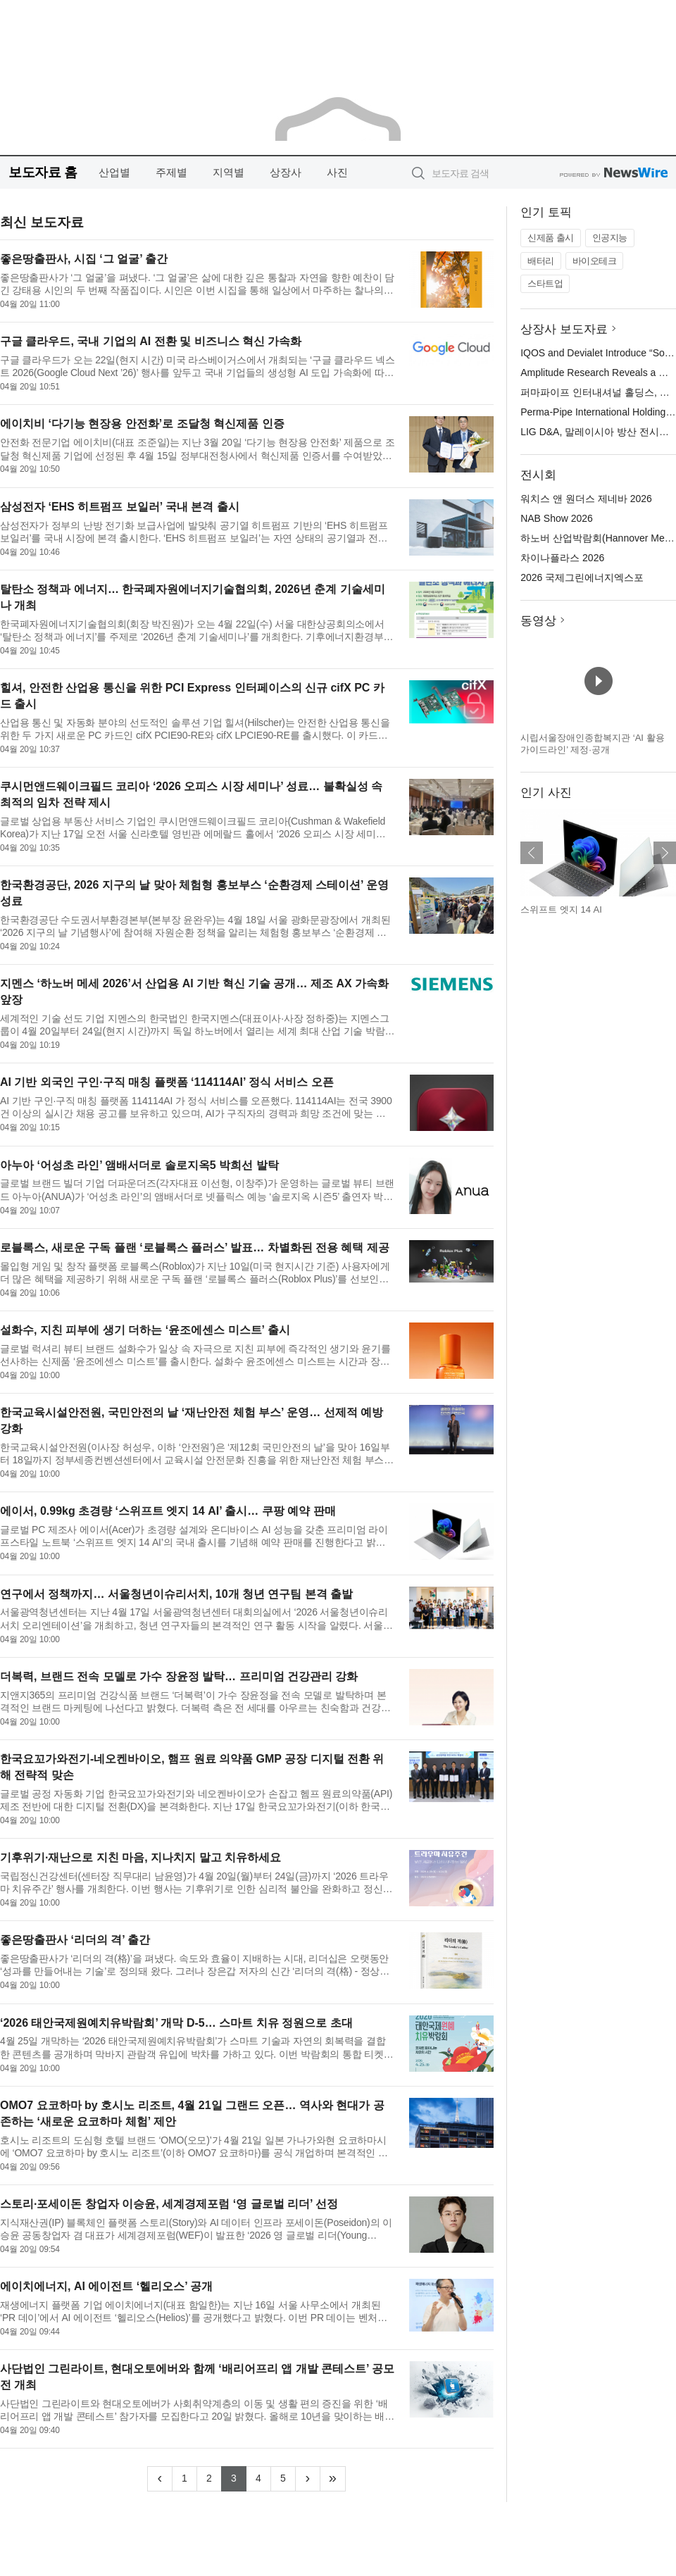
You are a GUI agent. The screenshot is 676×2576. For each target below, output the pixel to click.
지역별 (228, 172)
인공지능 (609, 237)
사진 (337, 172)
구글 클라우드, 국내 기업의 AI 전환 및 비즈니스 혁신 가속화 (150, 341)
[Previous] (160, 2478)
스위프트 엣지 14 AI (561, 909)
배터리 (540, 261)
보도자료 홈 (42, 172)
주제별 (171, 172)
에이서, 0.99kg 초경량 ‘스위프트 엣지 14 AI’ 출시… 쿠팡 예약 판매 (168, 1511)
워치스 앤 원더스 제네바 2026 (586, 498)
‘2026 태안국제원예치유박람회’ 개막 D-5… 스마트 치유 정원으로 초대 (176, 2023)
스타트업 (545, 283)
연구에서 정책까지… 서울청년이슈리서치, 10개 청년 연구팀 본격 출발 (176, 1594)
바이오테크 (594, 261)
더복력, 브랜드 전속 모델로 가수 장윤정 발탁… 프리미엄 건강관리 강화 (179, 1676)
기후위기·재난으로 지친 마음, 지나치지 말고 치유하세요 (140, 1857)
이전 (531, 853)
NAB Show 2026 (556, 518)
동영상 (538, 620)
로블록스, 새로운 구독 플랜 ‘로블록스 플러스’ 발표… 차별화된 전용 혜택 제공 (194, 1247)
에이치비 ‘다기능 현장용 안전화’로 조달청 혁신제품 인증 (142, 424)
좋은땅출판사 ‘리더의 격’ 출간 (75, 1940)
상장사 (285, 172)
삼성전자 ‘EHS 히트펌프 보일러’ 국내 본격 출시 (119, 507)
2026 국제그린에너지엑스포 (582, 577)
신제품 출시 (550, 237)
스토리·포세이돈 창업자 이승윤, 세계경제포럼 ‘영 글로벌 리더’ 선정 (169, 2204)
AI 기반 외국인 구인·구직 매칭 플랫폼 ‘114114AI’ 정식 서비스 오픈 (167, 1082)
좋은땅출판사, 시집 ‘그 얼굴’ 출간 (84, 259)
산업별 (114, 172)
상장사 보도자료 (564, 329)
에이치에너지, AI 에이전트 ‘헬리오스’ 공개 (106, 2286)
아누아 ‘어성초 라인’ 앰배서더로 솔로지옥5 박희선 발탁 (139, 1165)
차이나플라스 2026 (562, 557)
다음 (664, 853)
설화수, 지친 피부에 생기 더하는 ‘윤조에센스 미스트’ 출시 (145, 1330)
